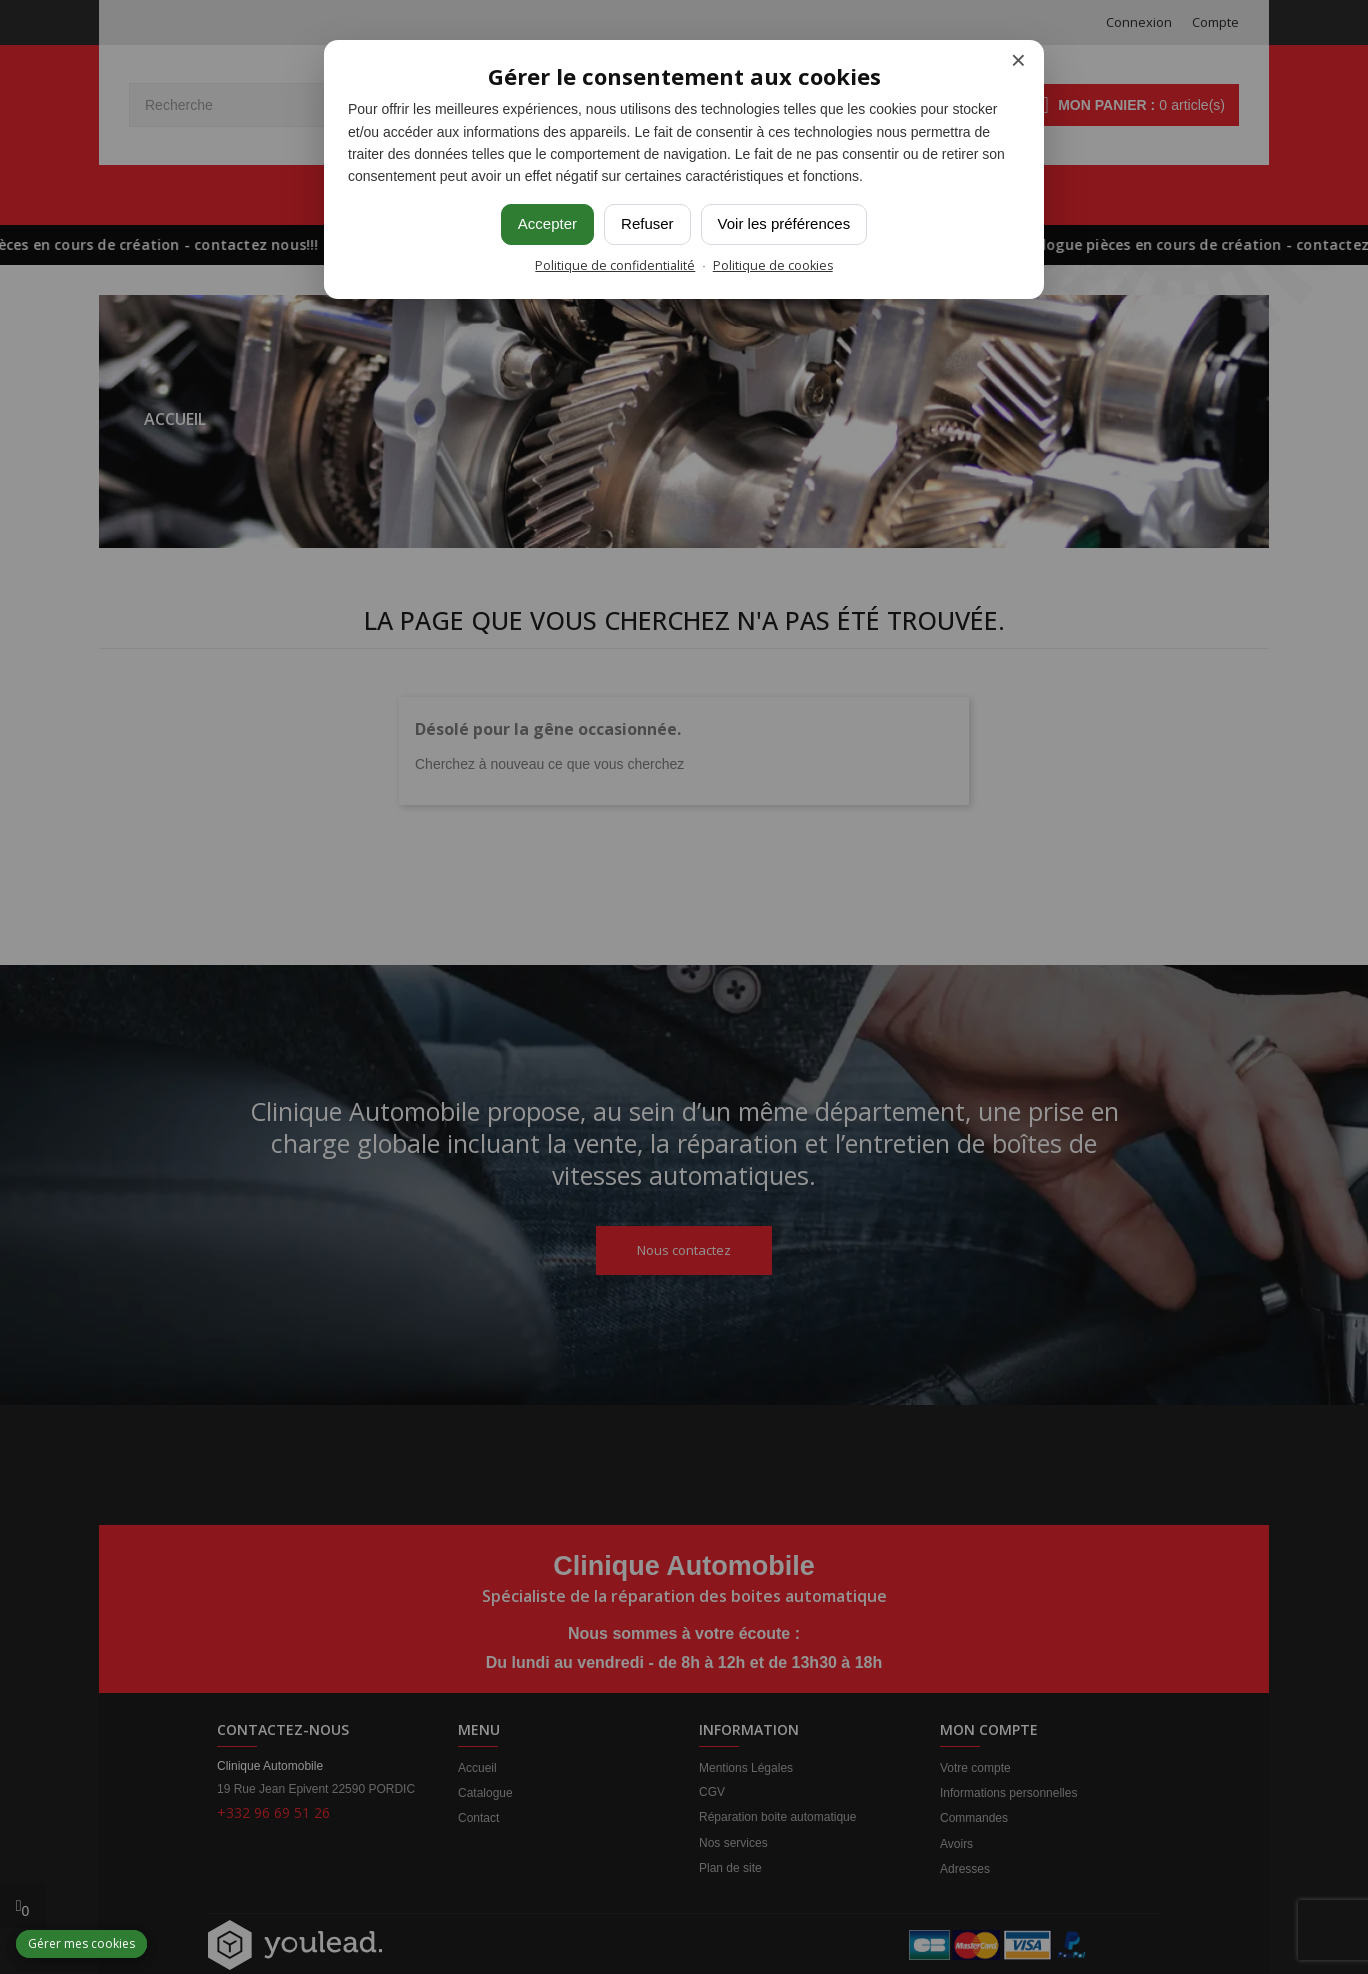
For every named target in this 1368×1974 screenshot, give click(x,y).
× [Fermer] (1018, 60)
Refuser (647, 223)
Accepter (547, 223)
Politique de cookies (773, 265)
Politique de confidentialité (615, 265)
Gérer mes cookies (81, 1943)
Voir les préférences (784, 223)
